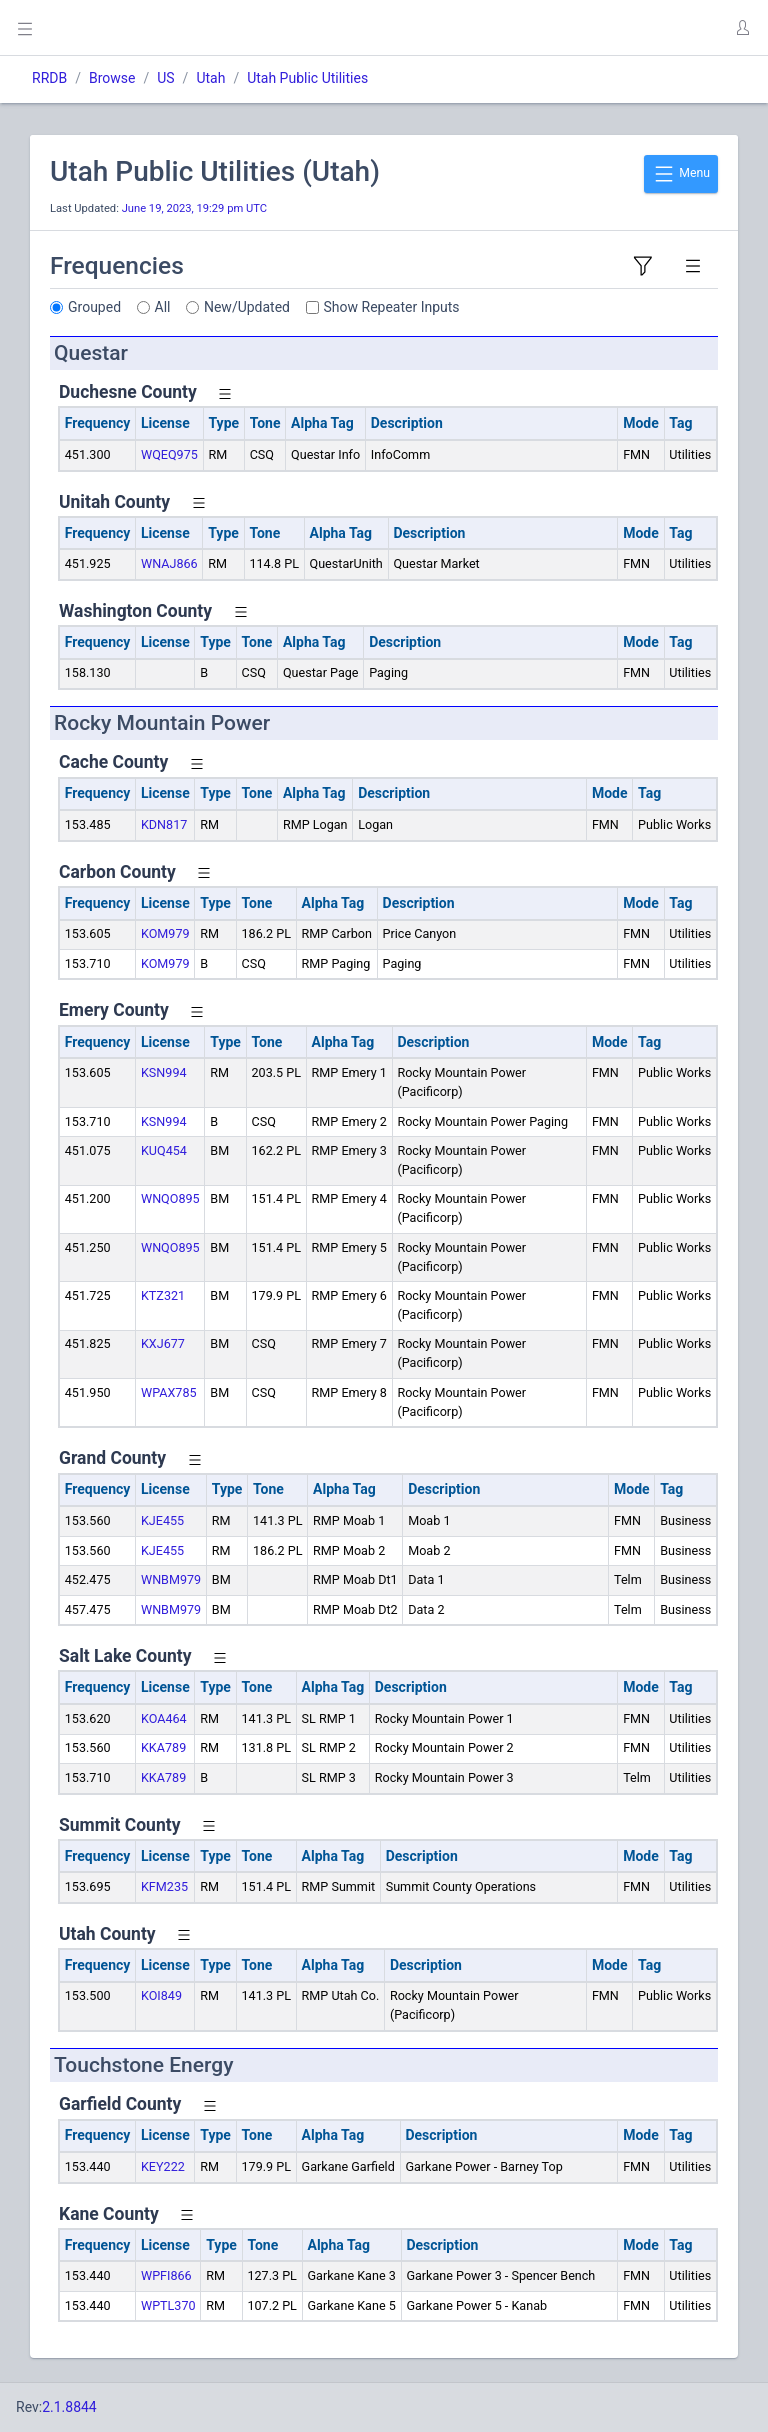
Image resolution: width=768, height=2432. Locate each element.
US (165, 78)
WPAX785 (169, 1392)
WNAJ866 (169, 563)
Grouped (94, 307)
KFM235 (164, 1886)
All (163, 307)
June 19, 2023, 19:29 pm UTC (194, 208)
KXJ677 (163, 1343)
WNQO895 (170, 1198)
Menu (681, 174)
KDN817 (164, 824)
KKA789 (163, 1747)
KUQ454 (164, 1150)
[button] (742, 28)
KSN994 (164, 1072)
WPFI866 (166, 2275)
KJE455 (162, 1520)
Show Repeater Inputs (392, 307)
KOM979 (165, 933)
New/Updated (247, 307)
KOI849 (161, 1995)
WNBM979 (171, 1579)
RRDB (49, 78)
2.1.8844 (69, 2407)
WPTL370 (168, 2305)
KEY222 (163, 2166)
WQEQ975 (169, 454)
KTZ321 (163, 1295)
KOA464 (164, 1718)
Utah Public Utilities (307, 78)
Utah (210, 78)
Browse (112, 78)
